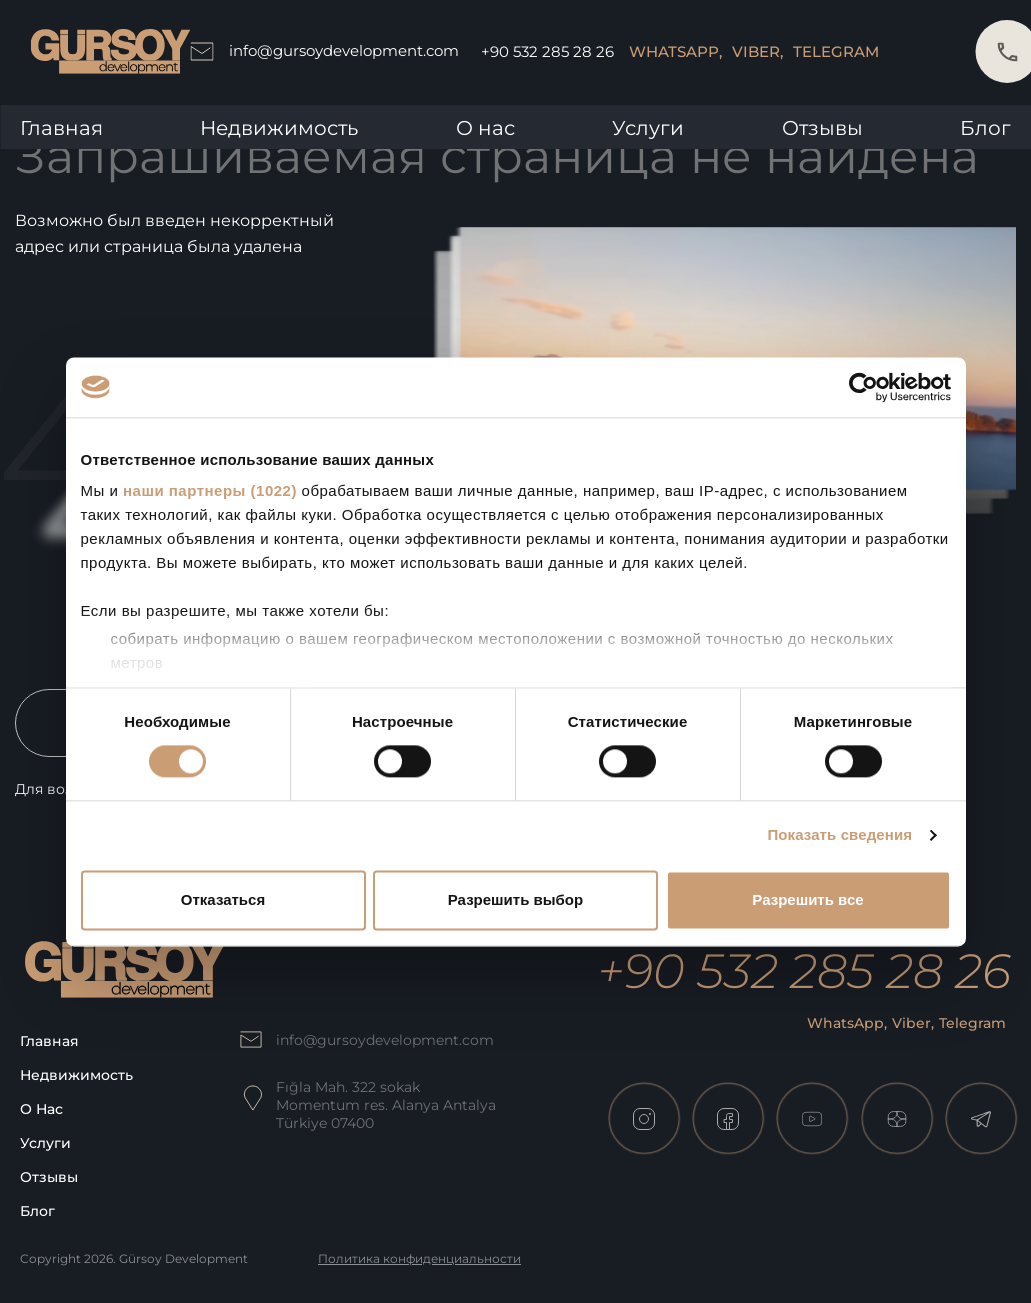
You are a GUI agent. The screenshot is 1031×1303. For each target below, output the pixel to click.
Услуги (648, 128)
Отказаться (223, 899)
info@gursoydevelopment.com (324, 51)
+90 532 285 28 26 (547, 51)
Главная (61, 128)
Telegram (836, 51)
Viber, (757, 51)
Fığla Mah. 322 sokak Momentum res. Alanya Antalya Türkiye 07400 (386, 1105)
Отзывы (822, 128)
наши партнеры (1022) (210, 490)
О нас (485, 128)
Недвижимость (279, 128)
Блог (985, 128)
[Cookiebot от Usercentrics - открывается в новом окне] (863, 387)
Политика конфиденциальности (419, 1258)
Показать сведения (839, 835)
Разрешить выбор (515, 899)
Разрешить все (807, 899)
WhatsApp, (675, 51)
